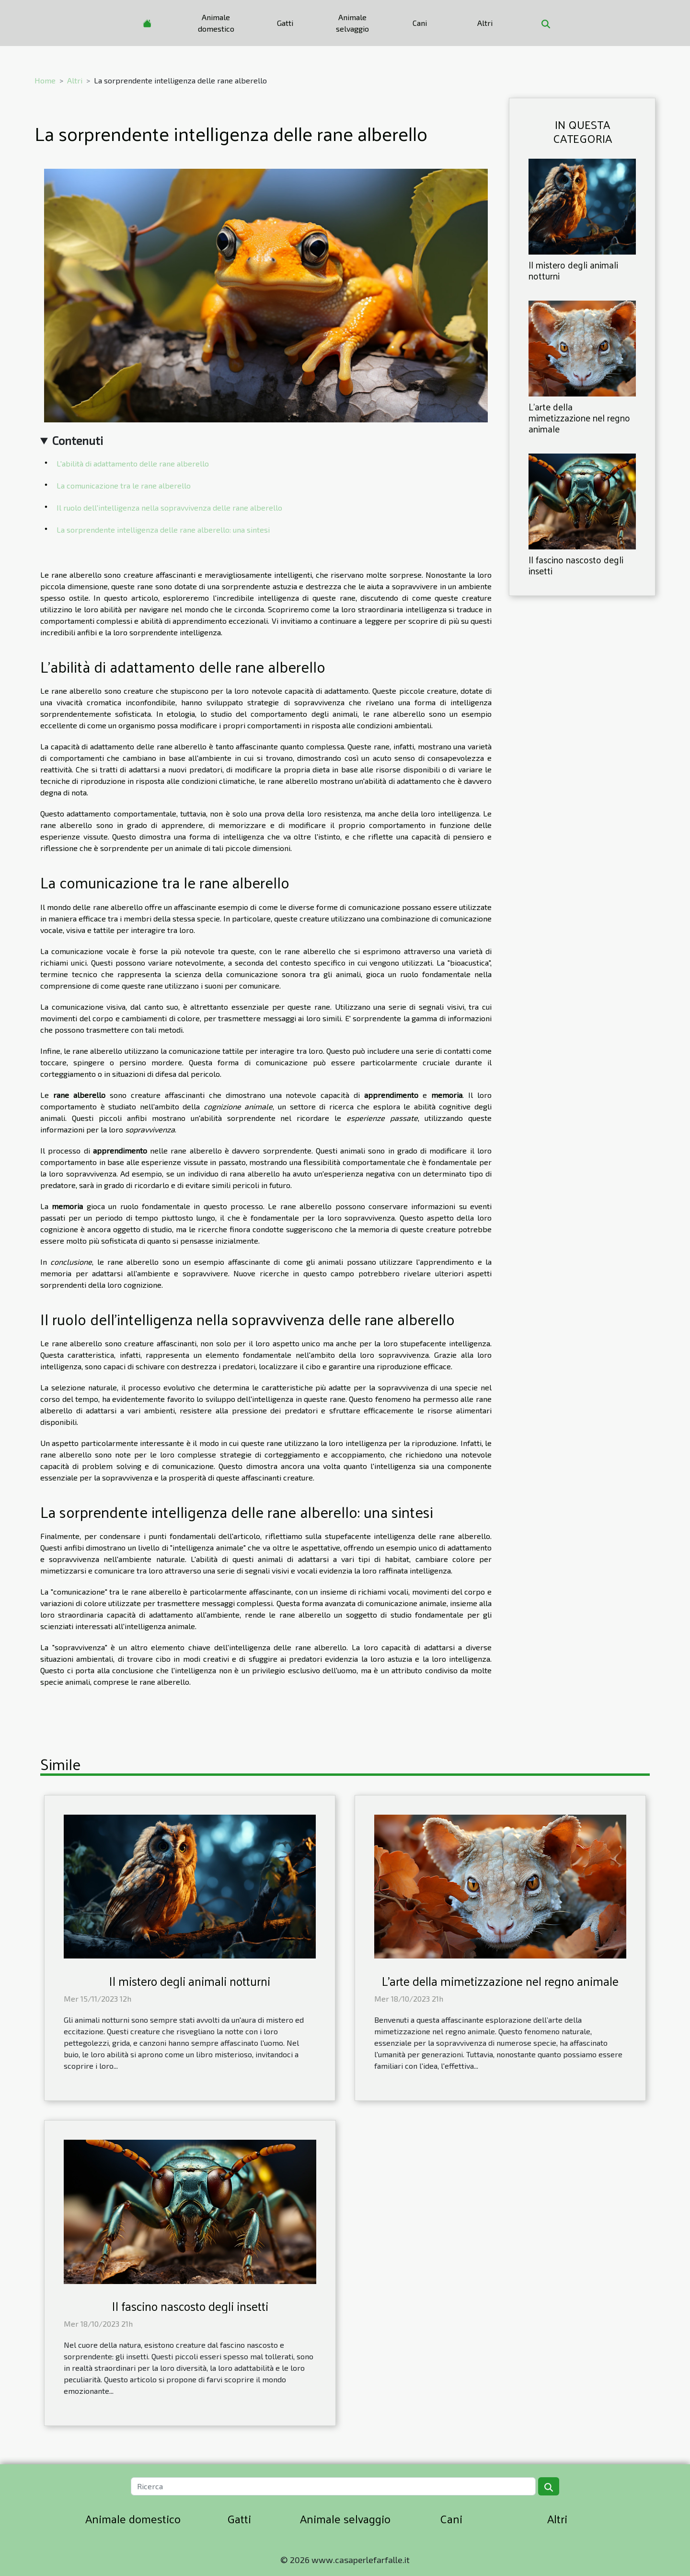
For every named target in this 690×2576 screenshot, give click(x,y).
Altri (485, 22)
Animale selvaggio (352, 22)
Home (45, 80)
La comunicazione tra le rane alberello (124, 485)
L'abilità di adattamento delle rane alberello (133, 463)
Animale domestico (216, 22)
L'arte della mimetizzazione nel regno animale (579, 417)
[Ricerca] (333, 2486)
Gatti (285, 22)
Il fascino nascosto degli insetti (576, 565)
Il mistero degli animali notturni (573, 270)
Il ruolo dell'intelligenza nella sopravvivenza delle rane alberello (169, 507)
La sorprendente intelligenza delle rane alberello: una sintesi (163, 529)
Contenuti (77, 440)
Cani (420, 22)
